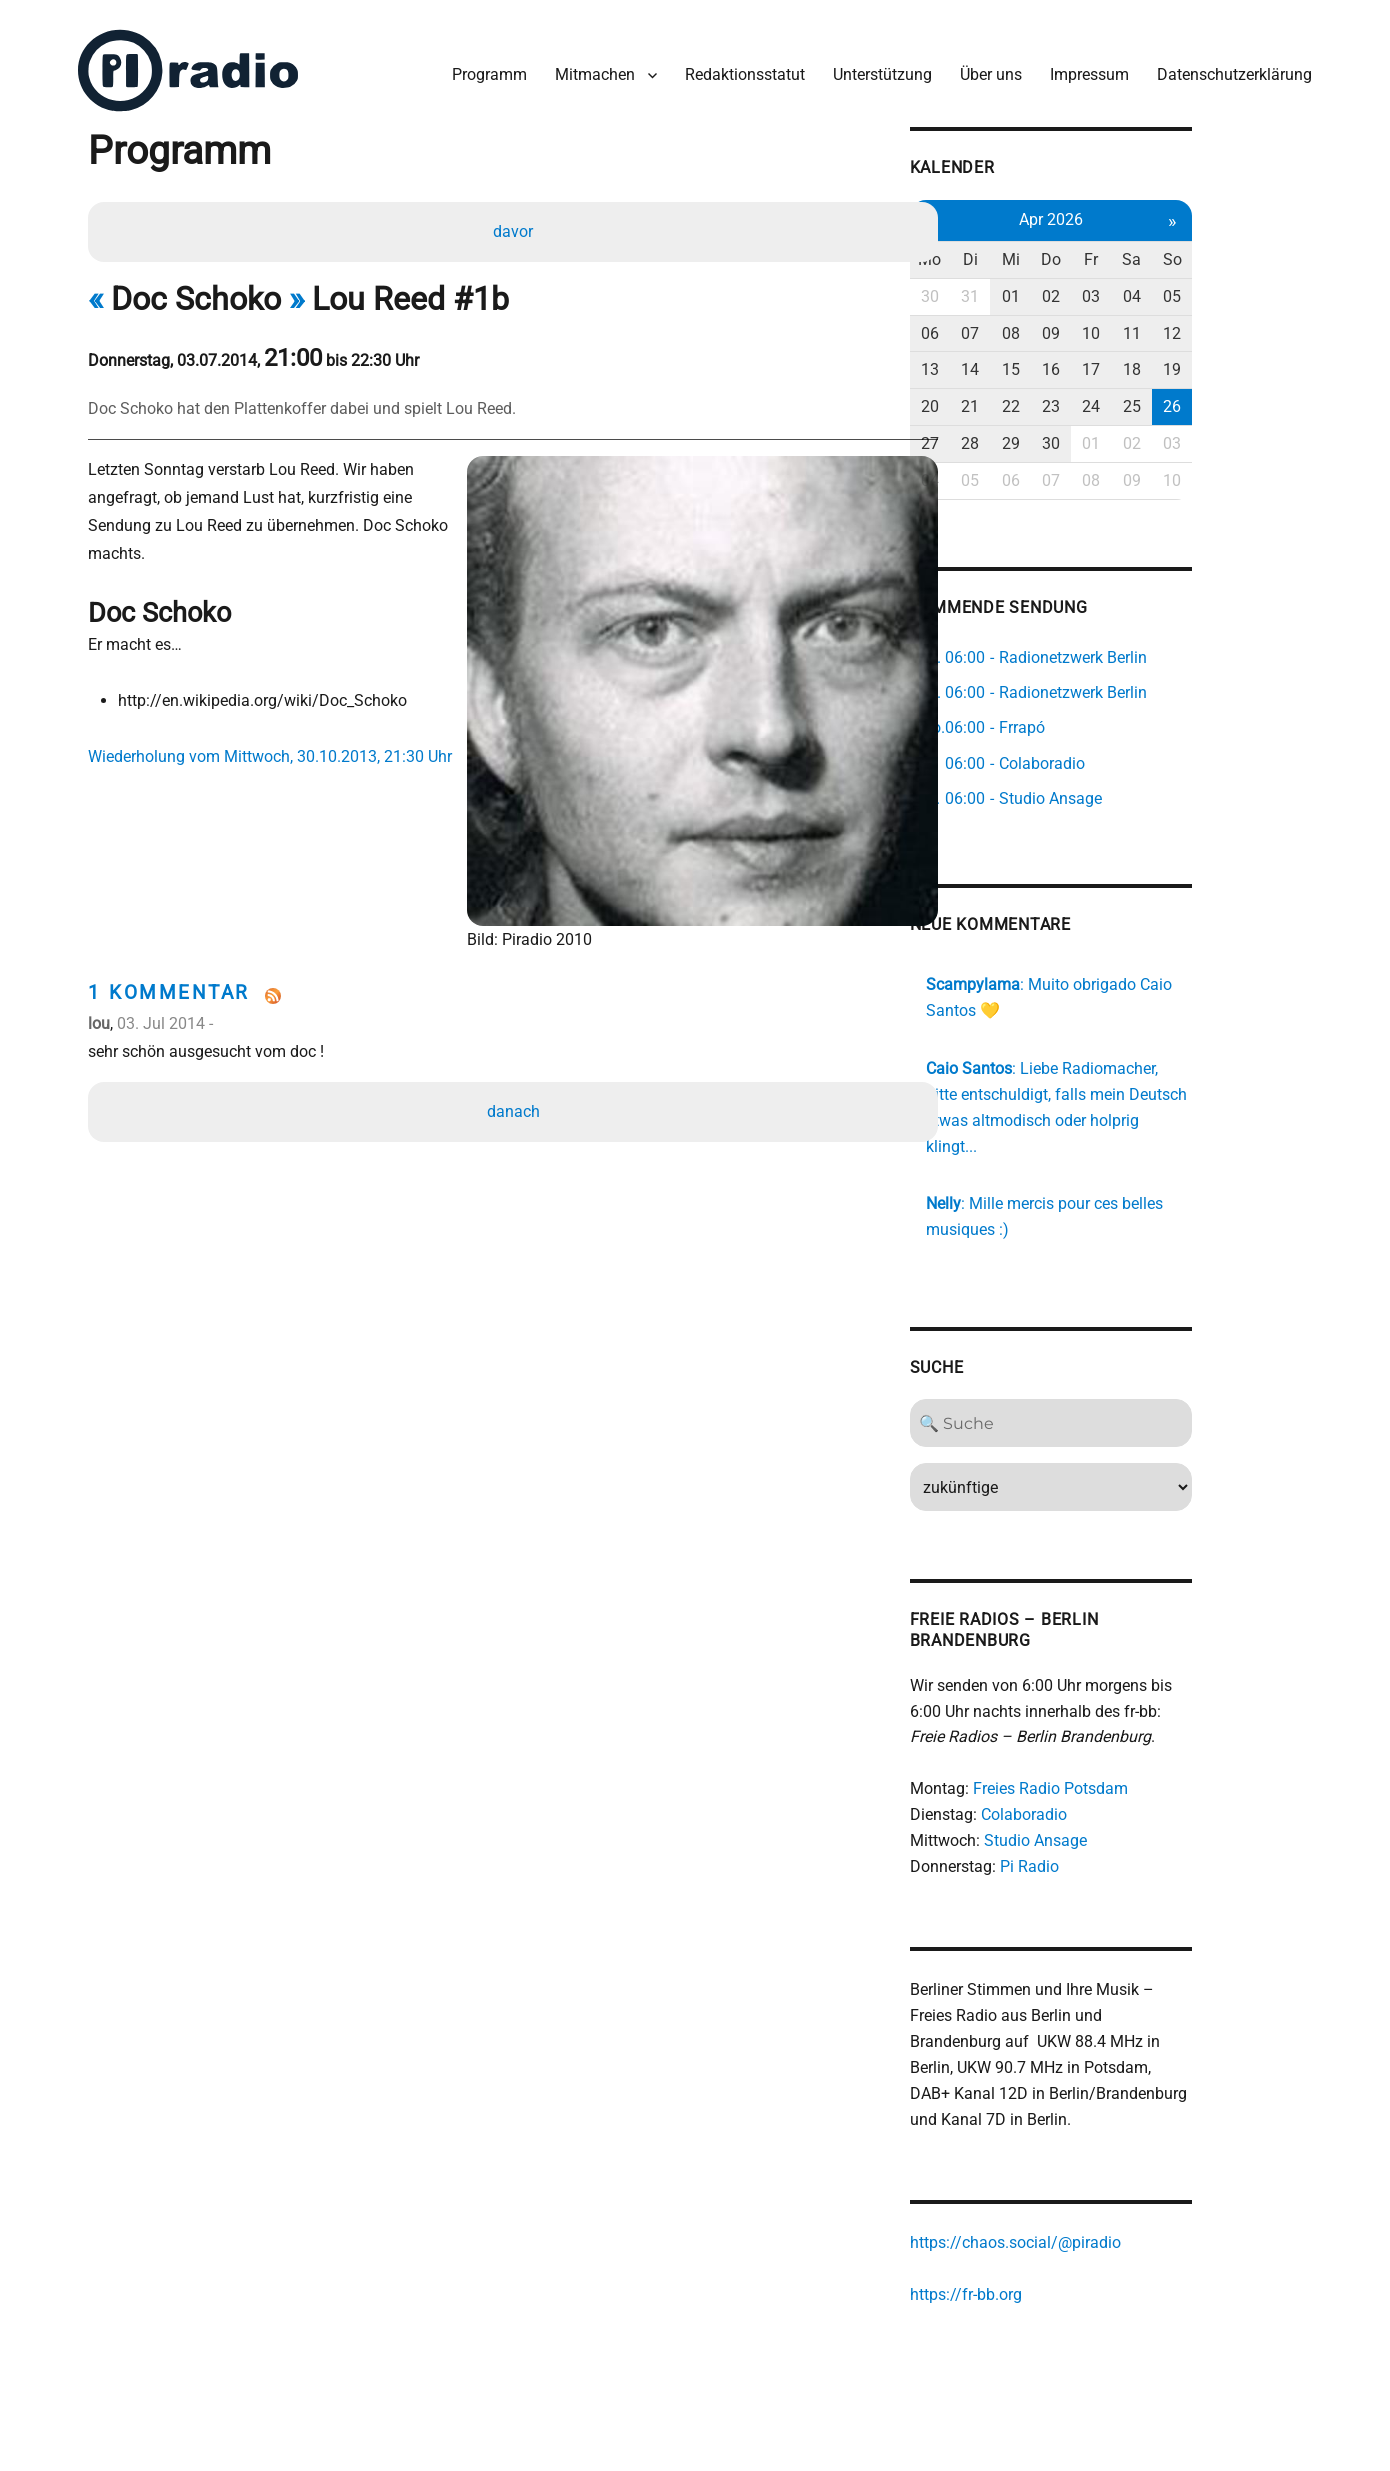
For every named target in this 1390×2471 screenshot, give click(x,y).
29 (1102, 435)
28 (1059, 435)
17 (1188, 361)
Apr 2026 (1145, 211)
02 (1145, 288)
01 (1102, 288)
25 (1231, 398)
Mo (1016, 251)
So (1273, 251)
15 (1102, 361)
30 (1016, 288)
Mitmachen (590, 68)
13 (1016, 361)
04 (1231, 288)
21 (1059, 398)
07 (1059, 325)
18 (1231, 361)
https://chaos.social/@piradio (1100, 2212)
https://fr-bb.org (1051, 2264)
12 (1274, 325)
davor (515, 226)
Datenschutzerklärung (1229, 68)
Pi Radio (1114, 1834)
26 (1274, 398)
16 (1145, 361)
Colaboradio (1109, 1782)
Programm (484, 68)
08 (1102, 325)
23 (1145, 398)
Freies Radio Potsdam (1135, 1756)
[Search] (1145, 1391)
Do (1145, 251)
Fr (1188, 251)
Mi (1102, 251)
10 (1188, 325)
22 (1102, 398)
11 (1231, 325)
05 (1274, 288)
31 (1059, 288)
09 (1145, 325)
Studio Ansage (1120, 1808)
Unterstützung (877, 68)
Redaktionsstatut (740, 68)
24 (1188, 398)
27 (1016, 435)
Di (1059, 251)
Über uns (986, 68)
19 (1274, 361)
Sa (1230, 251)
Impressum (1084, 68)
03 (1188, 288)
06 (1016, 325)
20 (1016, 398)
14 (1059, 361)
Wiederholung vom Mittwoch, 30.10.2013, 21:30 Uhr (277, 723)
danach (515, 1055)
